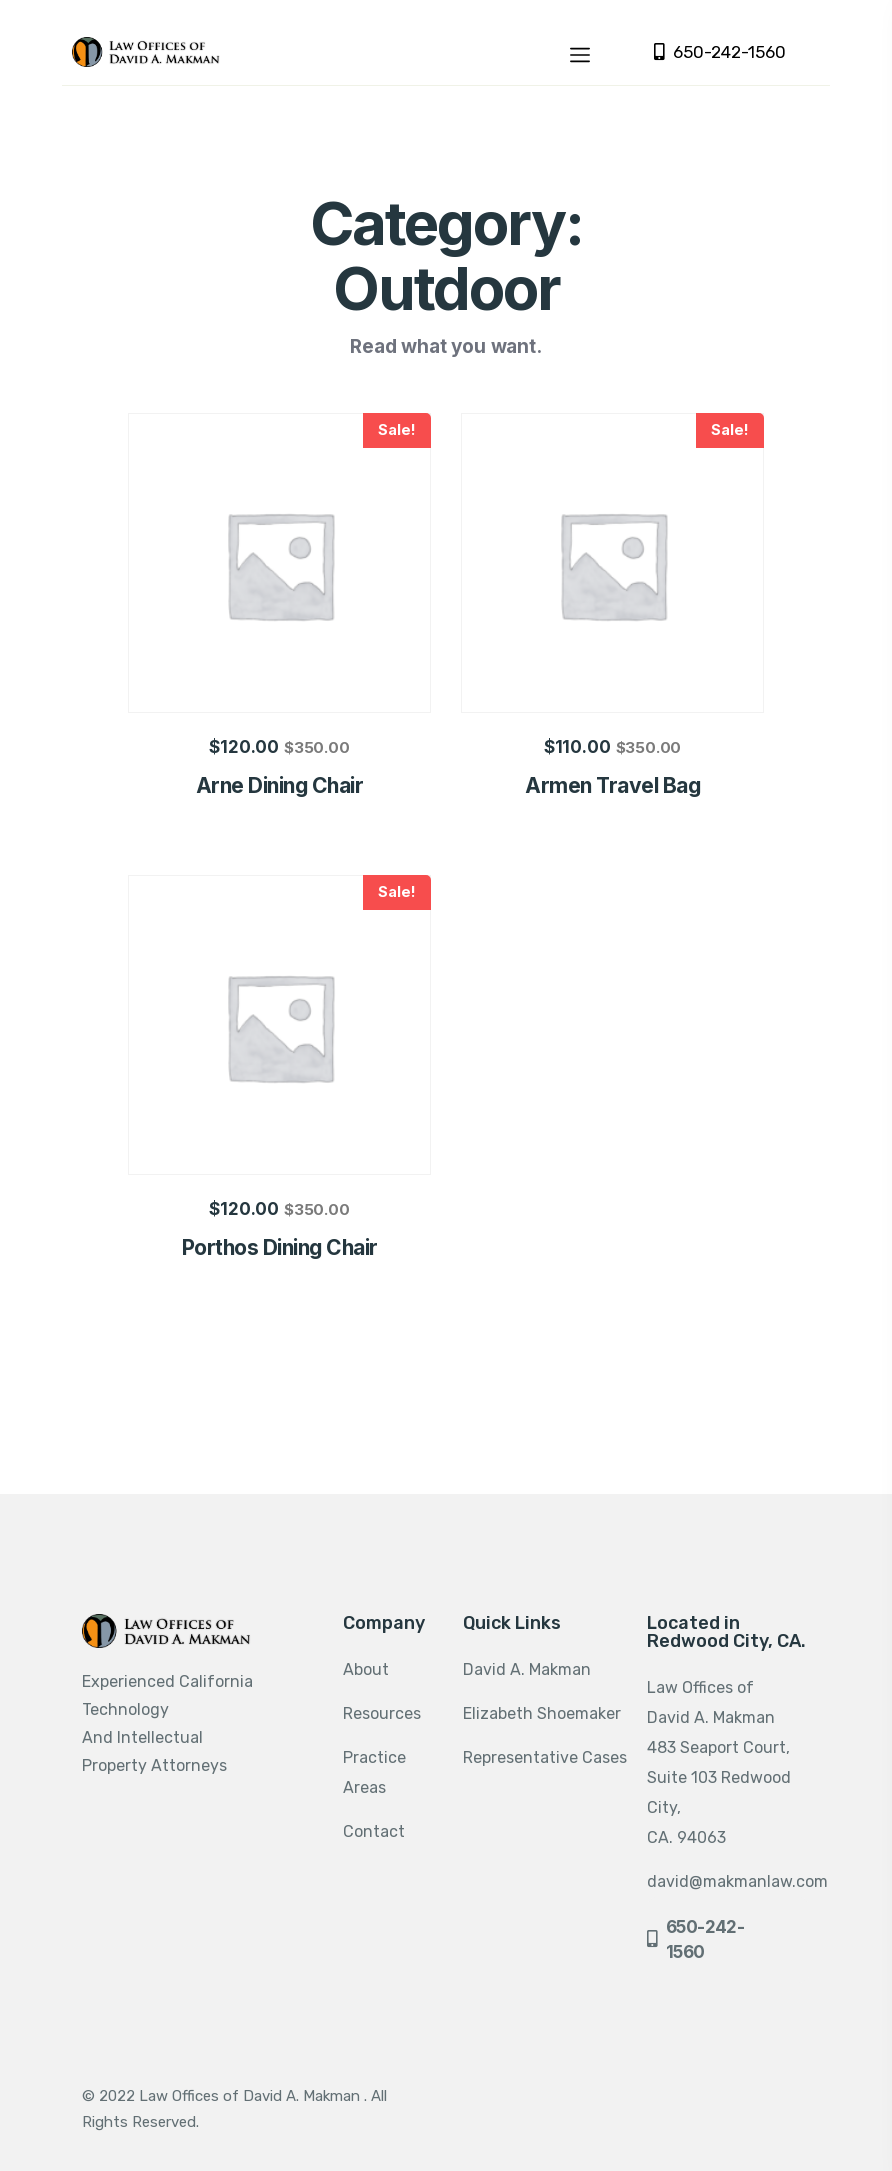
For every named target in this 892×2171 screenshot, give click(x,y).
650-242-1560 (720, 52)
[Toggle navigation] (580, 52)
